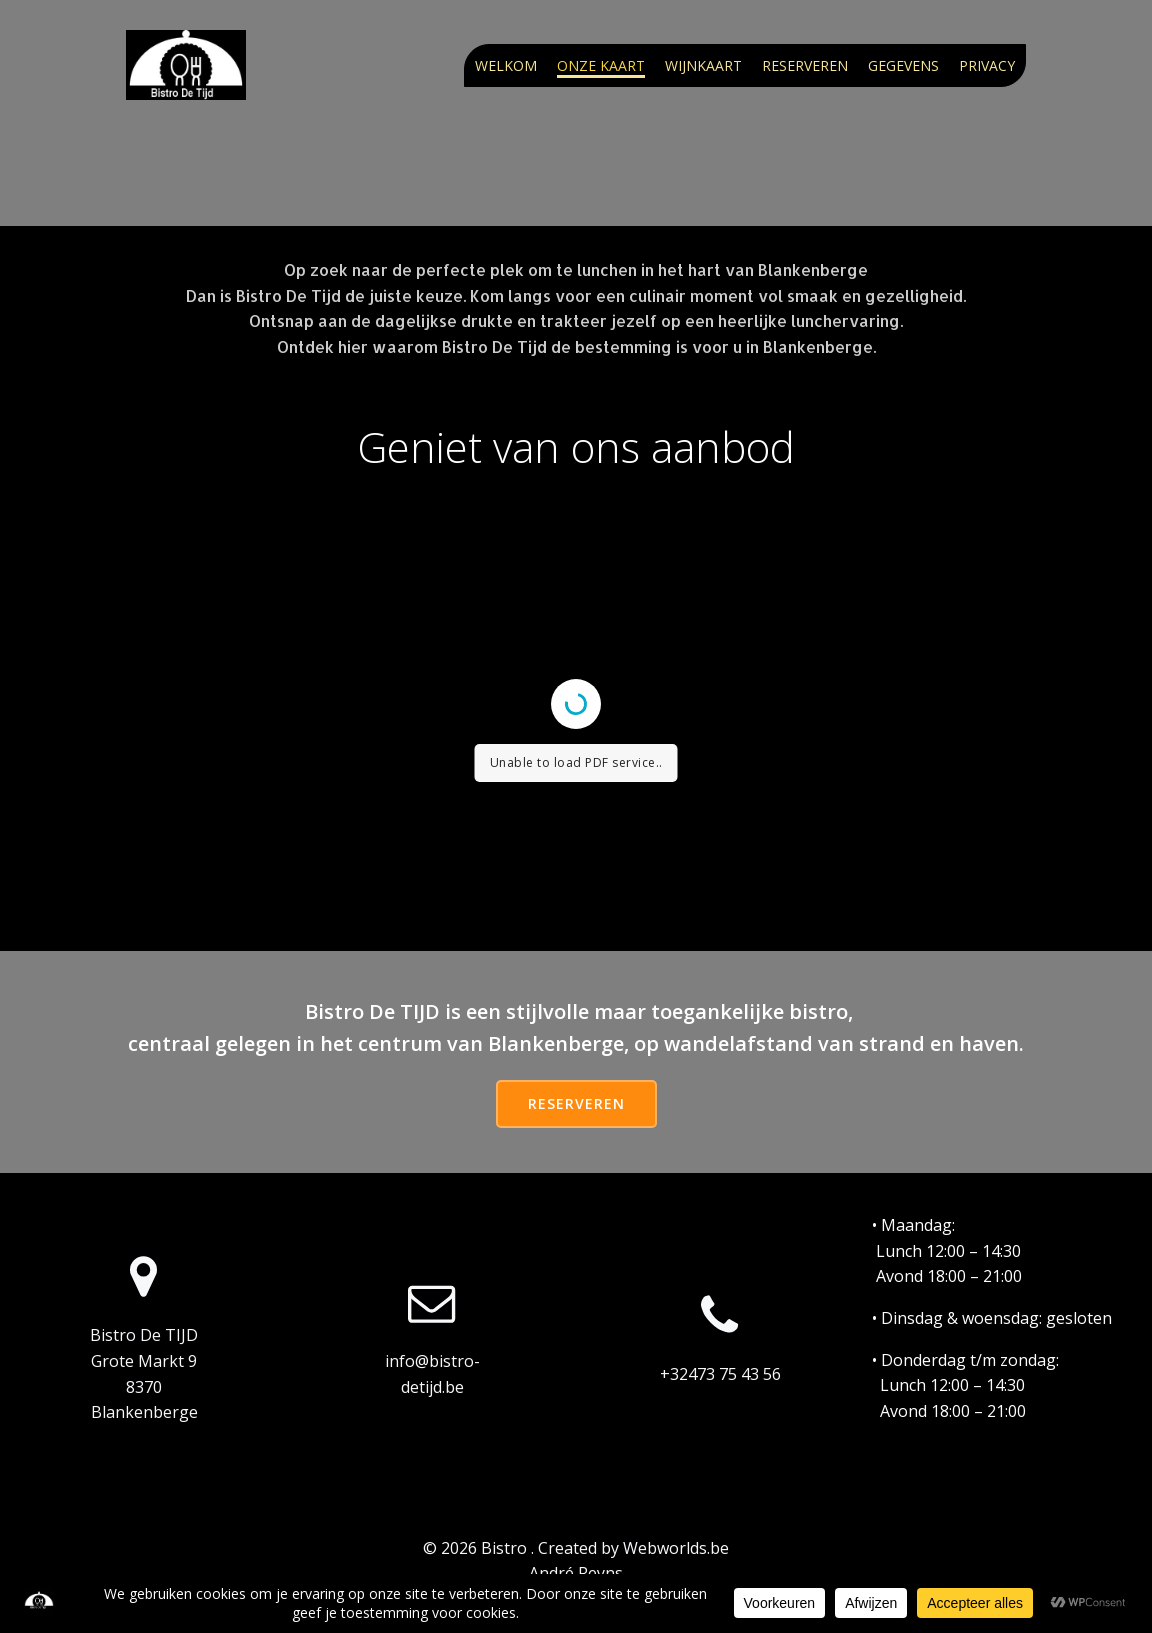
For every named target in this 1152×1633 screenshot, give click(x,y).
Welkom (506, 65)
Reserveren (805, 65)
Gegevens (903, 65)
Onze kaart (601, 65)
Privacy (987, 65)
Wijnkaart (703, 65)
